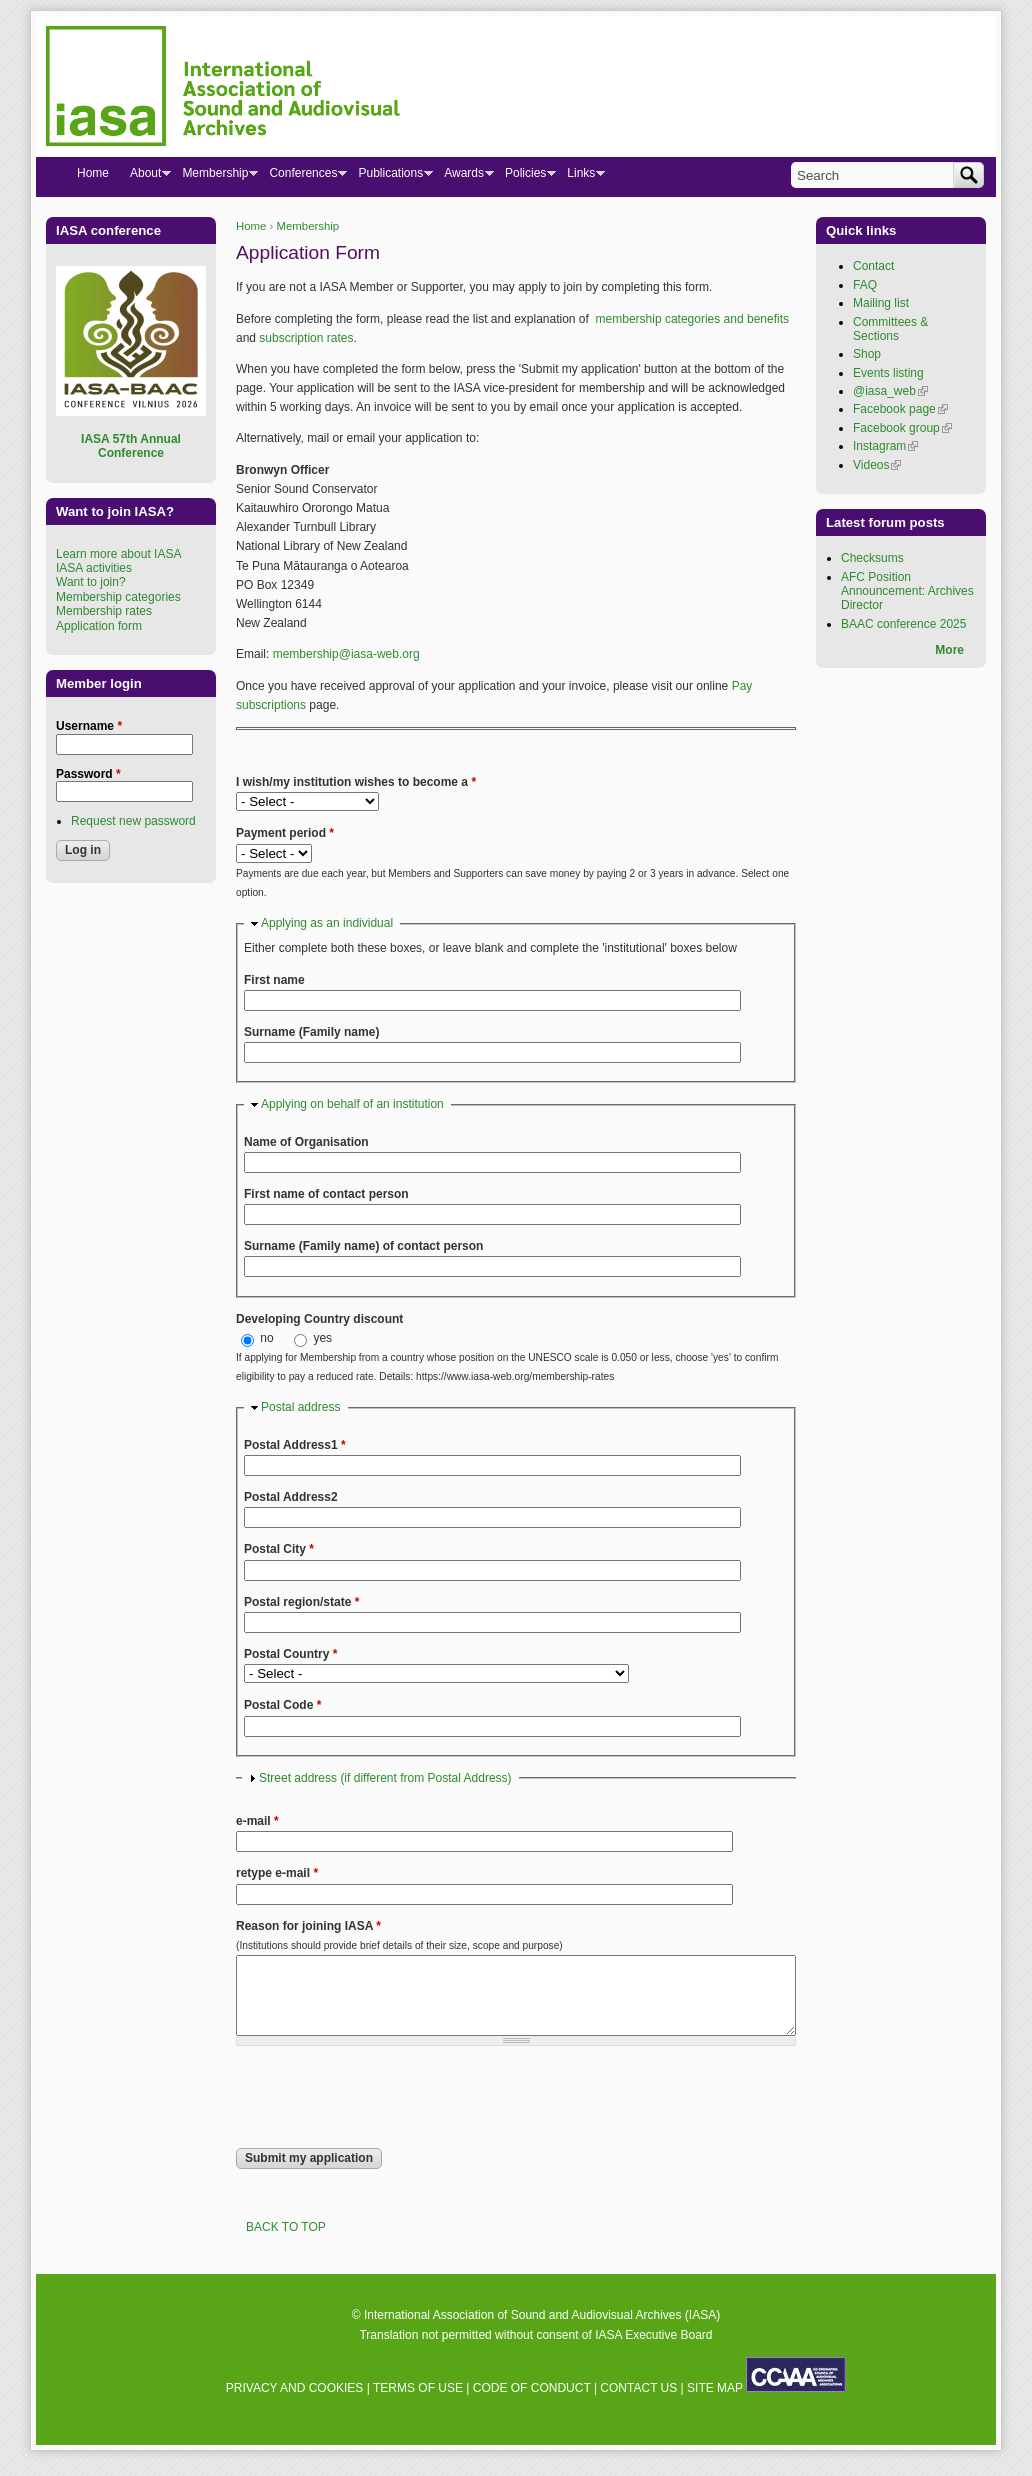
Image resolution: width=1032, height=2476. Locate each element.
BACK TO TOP (286, 2242)
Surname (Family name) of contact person (363, 1246)
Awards (463, 177)
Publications (390, 177)
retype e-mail (277, 1873)
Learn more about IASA (118, 554)
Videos (877, 465)
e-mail (257, 1821)
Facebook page (900, 409)
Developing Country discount (319, 1319)
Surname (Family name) (311, 1032)
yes (322, 1338)
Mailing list (881, 303)
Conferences (302, 177)
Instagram (885, 446)
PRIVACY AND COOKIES (295, 2403)
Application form (99, 626)
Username (89, 726)
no (268, 1338)
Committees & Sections (890, 329)
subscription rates (306, 338)
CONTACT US (638, 2403)
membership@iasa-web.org (346, 654)
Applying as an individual (327, 923)
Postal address (300, 1407)
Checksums (872, 558)
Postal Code (282, 1705)
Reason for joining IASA (308, 1926)
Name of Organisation (306, 1142)
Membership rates (104, 611)
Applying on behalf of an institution (352, 1104)
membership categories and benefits (692, 319)
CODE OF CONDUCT (532, 2403)
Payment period (285, 833)
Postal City (279, 1549)
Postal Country (290, 1654)
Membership (308, 226)
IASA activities (94, 568)
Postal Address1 (295, 1445)
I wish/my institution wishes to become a (356, 782)
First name (274, 980)
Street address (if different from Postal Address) (385, 1778)
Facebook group (902, 428)
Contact (873, 266)
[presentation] (388, 2112)
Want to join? (91, 582)
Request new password (133, 821)
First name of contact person (326, 1194)
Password (88, 774)
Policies (525, 177)
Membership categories (118, 597)
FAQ (865, 285)
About (145, 177)
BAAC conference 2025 (903, 624)
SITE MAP (715, 2403)
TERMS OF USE (418, 2403)
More (949, 650)
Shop (867, 354)
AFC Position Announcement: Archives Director (907, 591)
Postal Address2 (291, 1497)
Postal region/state (301, 1602)
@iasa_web (890, 391)
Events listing (888, 373)
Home (251, 226)
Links (580, 177)
